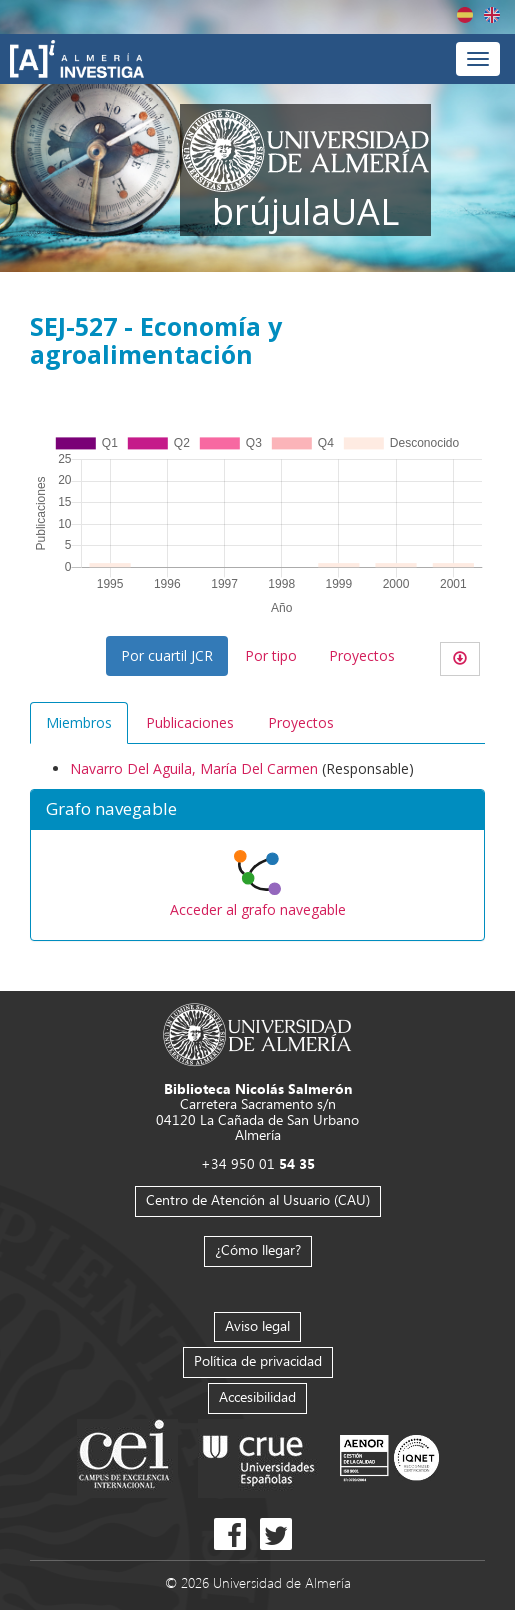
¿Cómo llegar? (258, 1249)
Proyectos (362, 655)
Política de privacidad (258, 1360)
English (492, 15)
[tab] (257, 810)
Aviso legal (257, 1325)
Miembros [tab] (79, 722)
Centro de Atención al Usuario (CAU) (258, 1199)
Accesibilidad (257, 1396)
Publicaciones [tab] (190, 722)
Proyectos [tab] (301, 722)
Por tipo (271, 655)
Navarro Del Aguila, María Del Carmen (194, 768)
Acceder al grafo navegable (258, 909)
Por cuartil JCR (167, 655)
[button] (257, 810)
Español (465, 15)
